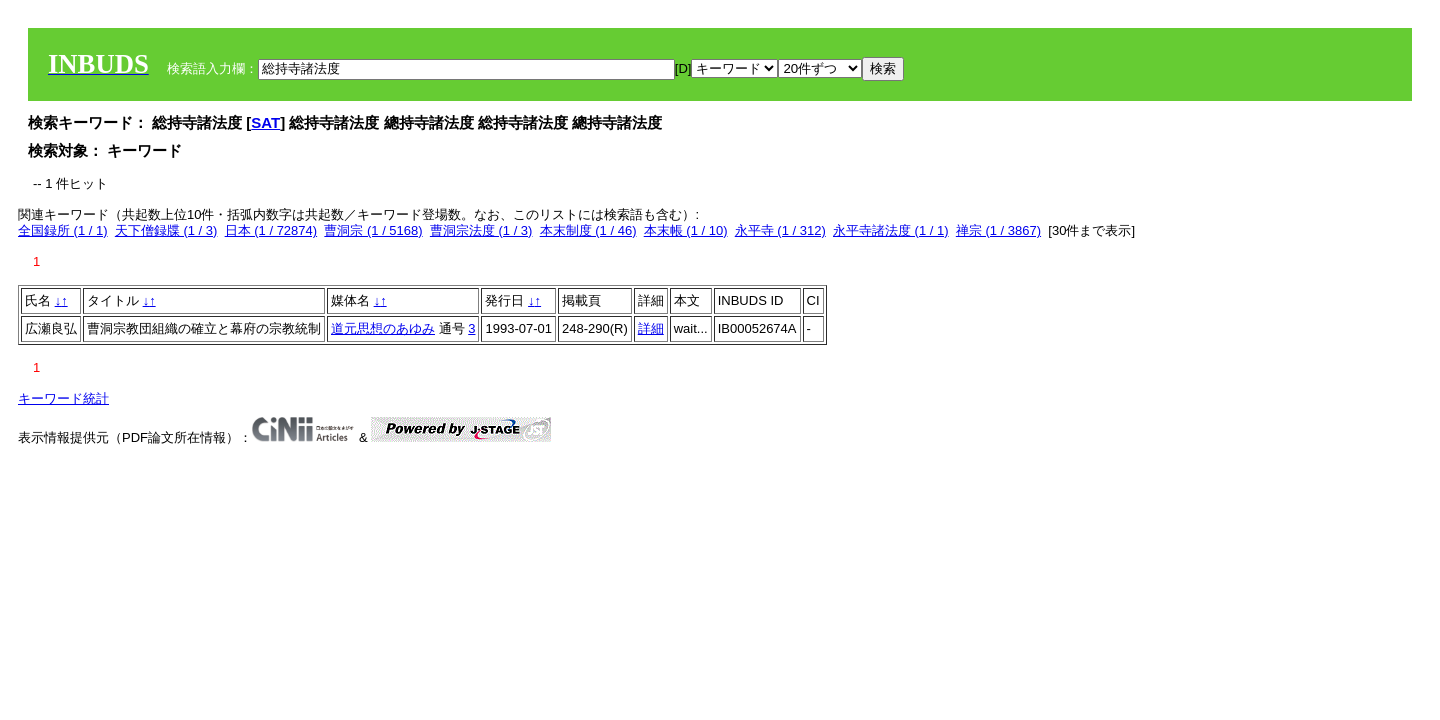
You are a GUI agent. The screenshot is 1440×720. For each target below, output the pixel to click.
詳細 (651, 328)
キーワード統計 (63, 398)
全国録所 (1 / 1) (63, 230)
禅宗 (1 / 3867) (998, 230)
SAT (265, 122)
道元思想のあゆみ (383, 328)
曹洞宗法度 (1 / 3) (481, 230)
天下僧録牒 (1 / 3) (166, 230)
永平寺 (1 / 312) (780, 230)
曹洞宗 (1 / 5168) (373, 230)
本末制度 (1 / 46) (588, 230)
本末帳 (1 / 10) (686, 230)
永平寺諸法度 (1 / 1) (891, 230)
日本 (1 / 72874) (271, 230)
